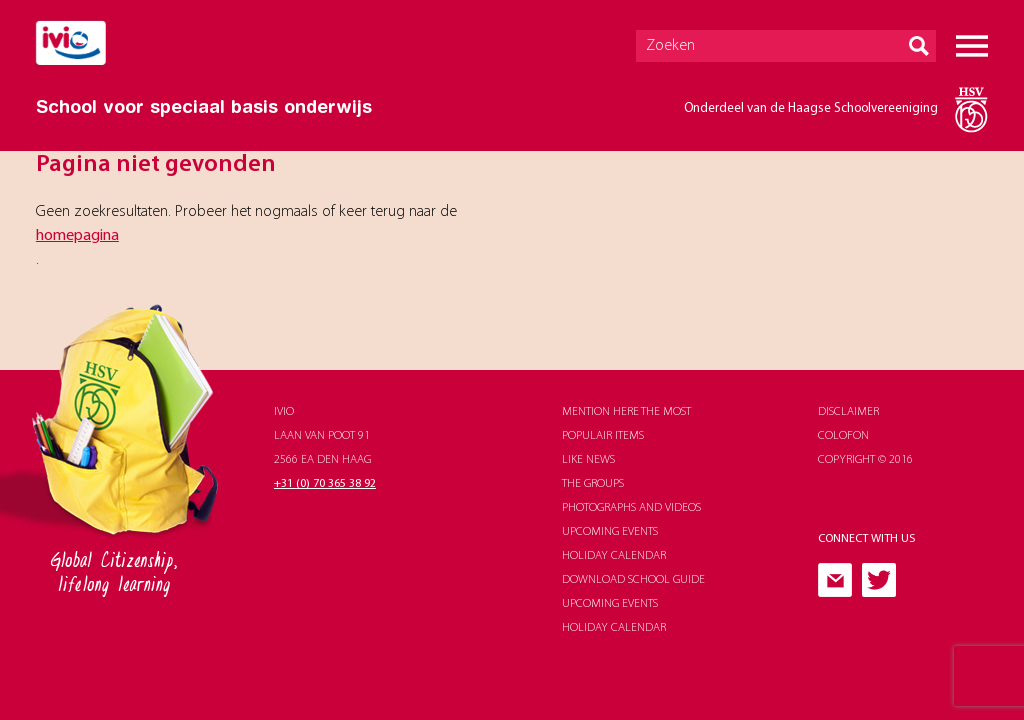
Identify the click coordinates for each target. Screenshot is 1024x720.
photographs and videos (631, 508)
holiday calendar (614, 556)
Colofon (843, 436)
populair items (603, 436)
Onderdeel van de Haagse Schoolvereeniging (811, 108)
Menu (972, 46)
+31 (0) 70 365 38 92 (325, 484)
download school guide (633, 580)
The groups (593, 484)
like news (588, 460)
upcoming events (610, 532)
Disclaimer (848, 412)
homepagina (77, 236)
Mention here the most (626, 412)
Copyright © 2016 (865, 460)
